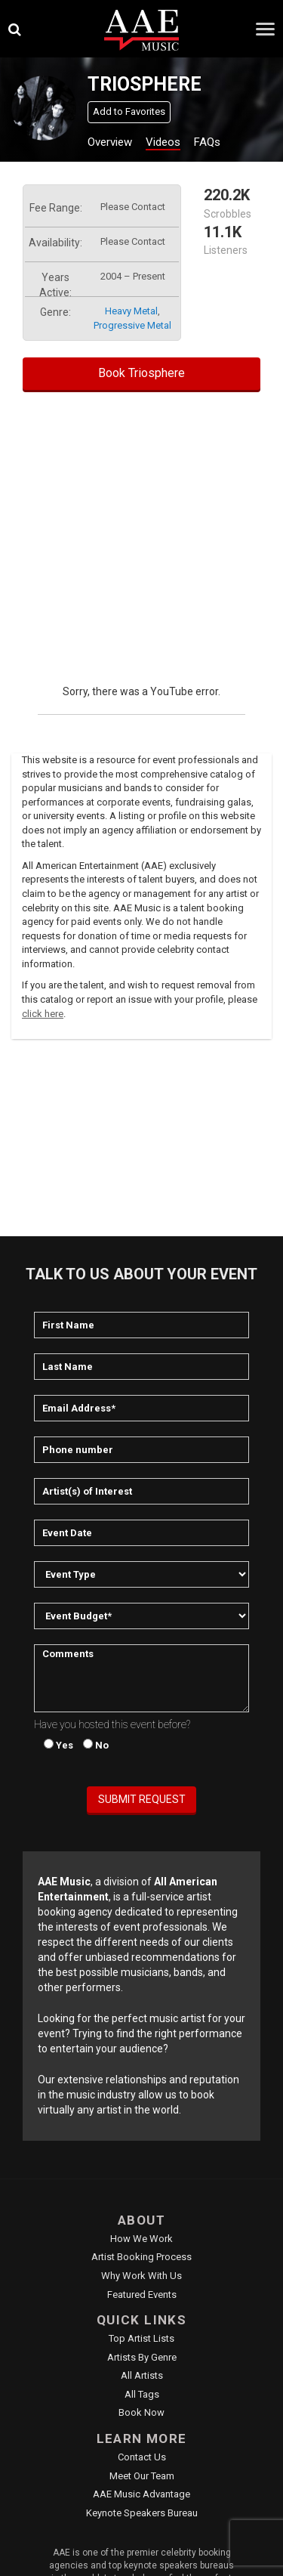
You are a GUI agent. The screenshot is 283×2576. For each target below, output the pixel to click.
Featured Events (142, 2294)
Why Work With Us (141, 2275)
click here (42, 1013)
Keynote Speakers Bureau (142, 2513)
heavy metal (131, 311)
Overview (110, 142)
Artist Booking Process (141, 2256)
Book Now (141, 2412)
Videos (163, 142)
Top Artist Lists (141, 2338)
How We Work (141, 2238)
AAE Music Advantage (141, 2494)
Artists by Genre (142, 2357)
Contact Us (142, 2457)
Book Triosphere (141, 373)
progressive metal (132, 325)
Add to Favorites (129, 111)
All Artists (142, 2375)
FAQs (207, 142)
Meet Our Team (141, 2476)
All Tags (142, 2394)
